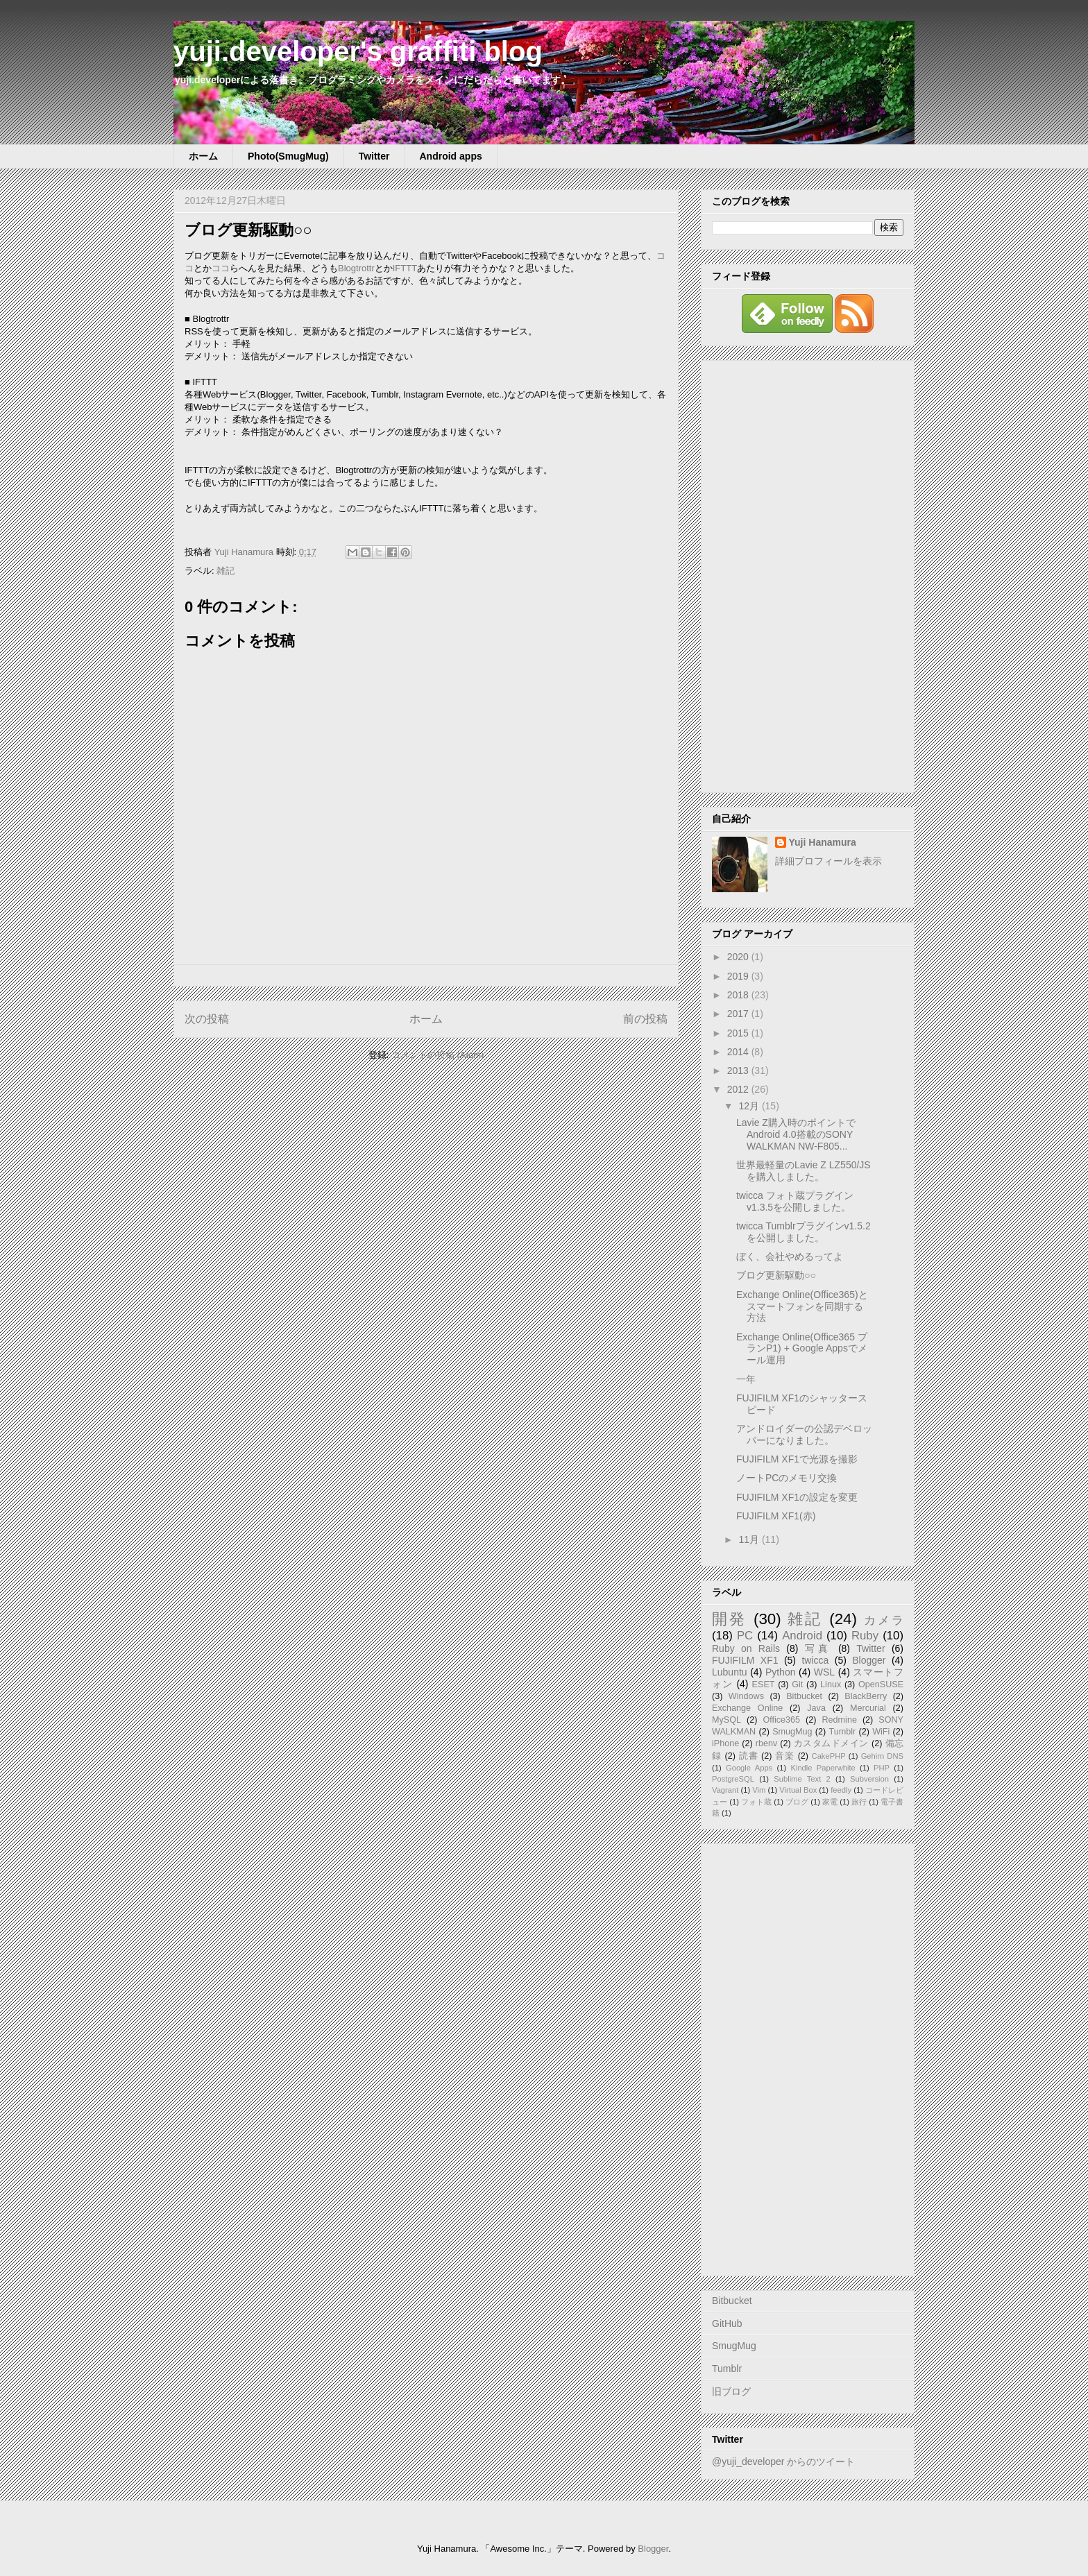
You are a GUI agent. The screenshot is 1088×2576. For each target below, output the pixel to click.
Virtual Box (798, 1790)
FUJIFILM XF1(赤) (775, 1515)
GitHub (727, 2323)
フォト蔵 (756, 1802)
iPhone (725, 1743)
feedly (841, 1790)
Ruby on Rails (746, 1648)
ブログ (796, 1802)
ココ (221, 268)
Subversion (869, 1779)
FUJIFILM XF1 (745, 1660)
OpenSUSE (880, 1684)
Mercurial (868, 1708)
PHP (882, 1768)
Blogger (868, 1660)
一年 (746, 1379)
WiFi (881, 1732)
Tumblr (842, 1732)
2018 (739, 994)
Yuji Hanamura (822, 842)
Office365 (781, 1720)
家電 (830, 1802)
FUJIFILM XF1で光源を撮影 (797, 1459)
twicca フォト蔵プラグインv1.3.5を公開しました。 (794, 1201)
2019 (739, 976)
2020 (739, 956)
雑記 (225, 570)
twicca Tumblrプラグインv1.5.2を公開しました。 (803, 1231)
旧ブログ (731, 2391)
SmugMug (792, 1732)
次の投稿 (207, 1019)
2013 (739, 1070)
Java (816, 1708)
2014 (739, 1051)
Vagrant (725, 1790)
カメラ (883, 1620)
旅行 (859, 1802)
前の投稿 (645, 1019)
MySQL (726, 1720)
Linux (830, 1684)
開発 (729, 1619)
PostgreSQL (733, 1779)
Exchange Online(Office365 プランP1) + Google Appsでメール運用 (801, 1348)
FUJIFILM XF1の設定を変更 (797, 1497)
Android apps (451, 156)
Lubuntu (729, 1672)
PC (745, 1635)
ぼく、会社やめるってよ (789, 1256)
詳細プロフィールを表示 (828, 861)
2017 (739, 1013)
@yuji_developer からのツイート (783, 2461)
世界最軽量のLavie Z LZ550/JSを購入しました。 (803, 1170)
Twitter (374, 156)
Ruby (864, 1635)
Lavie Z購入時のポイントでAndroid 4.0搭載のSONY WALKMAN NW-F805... (796, 1134)
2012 (739, 1089)
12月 (749, 1105)
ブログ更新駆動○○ (776, 1275)
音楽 (784, 1756)
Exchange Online (747, 1708)
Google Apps (749, 1768)
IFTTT (405, 268)
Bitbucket (804, 1696)
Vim (758, 1790)
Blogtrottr (356, 268)
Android (802, 1635)
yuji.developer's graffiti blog (358, 51)
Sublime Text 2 (802, 1779)
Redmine (839, 1720)
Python (780, 1672)
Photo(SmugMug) (288, 156)
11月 (749, 1539)
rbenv (767, 1743)
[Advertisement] (807, 574)
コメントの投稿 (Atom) (437, 1055)
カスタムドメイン (831, 1743)
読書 (748, 1756)
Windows (746, 1696)
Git (797, 1684)
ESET (763, 1684)
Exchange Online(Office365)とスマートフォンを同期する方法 (802, 1306)
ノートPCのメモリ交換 (786, 1477)
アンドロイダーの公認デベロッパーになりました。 (804, 1434)
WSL (824, 1672)
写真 (818, 1648)
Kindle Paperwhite (822, 1768)
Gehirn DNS (882, 1756)
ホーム (203, 156)
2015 (739, 1033)
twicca (814, 1660)
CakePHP (829, 1756)
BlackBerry (865, 1696)
